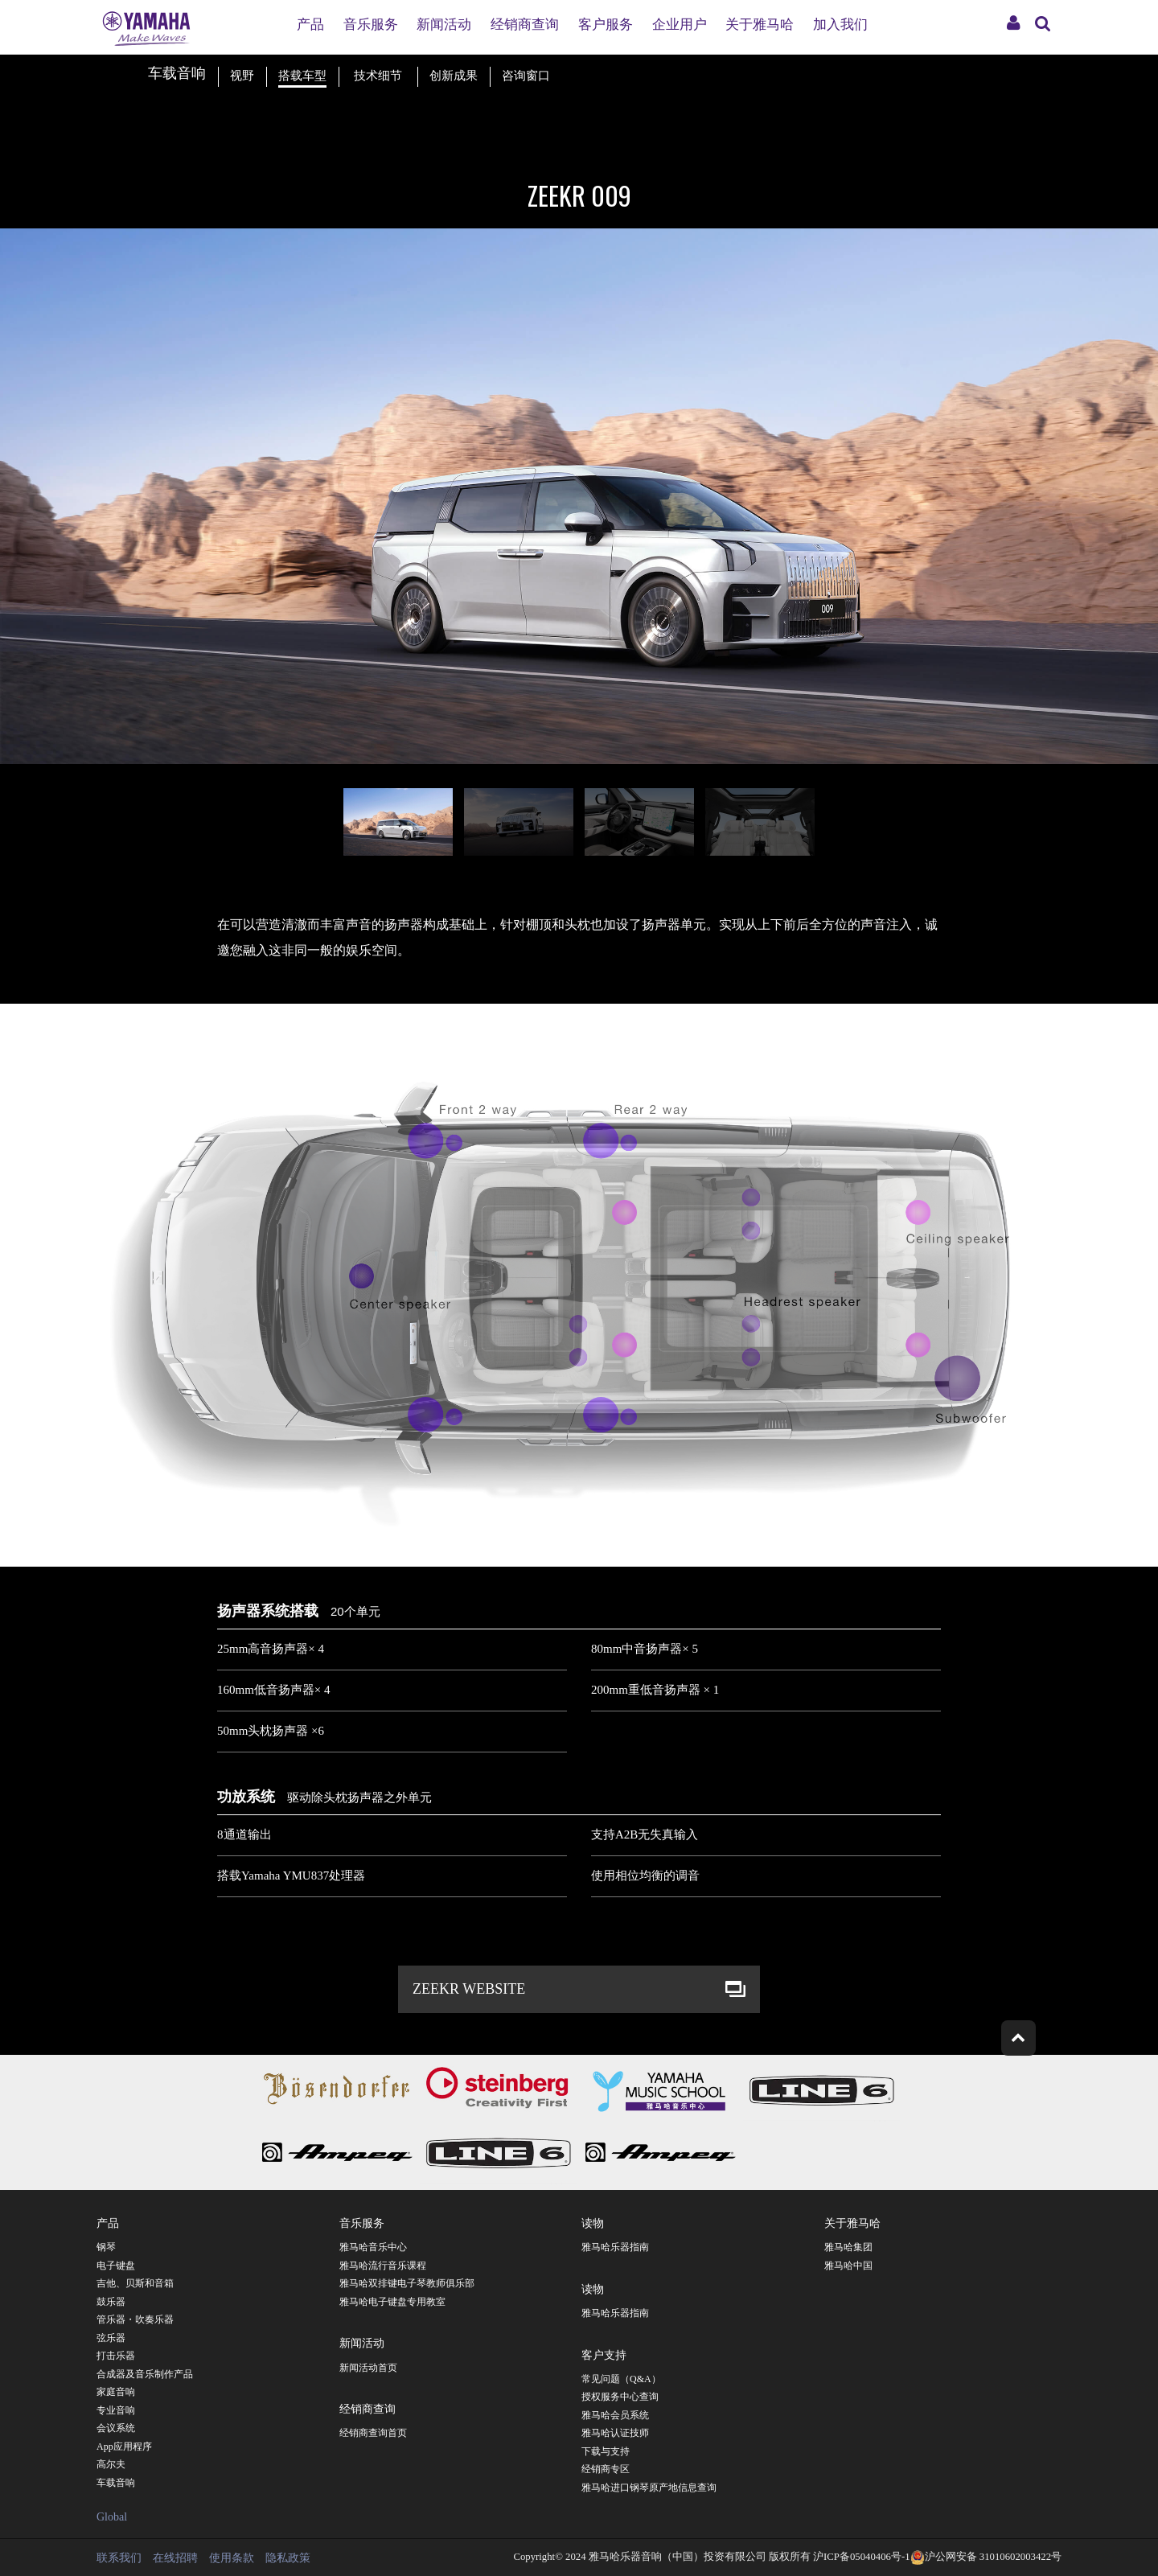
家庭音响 (115, 2391)
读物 (592, 2221)
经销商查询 (525, 24)
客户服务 (605, 24)
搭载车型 (302, 75)
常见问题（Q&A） (621, 2379)
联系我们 (119, 2558)
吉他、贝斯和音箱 (135, 2283)
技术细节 (378, 75)
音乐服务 (370, 24)
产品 (310, 24)
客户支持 (603, 2353)
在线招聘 (175, 2558)
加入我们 (840, 24)
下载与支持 (605, 2451)
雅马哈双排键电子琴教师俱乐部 (406, 2283)
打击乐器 (115, 2355)
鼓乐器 (110, 2301)
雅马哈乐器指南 (615, 2247)
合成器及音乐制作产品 (144, 2374)
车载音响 (115, 2482)
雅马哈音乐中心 (373, 2247)
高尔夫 (110, 2464)
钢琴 (106, 2247)
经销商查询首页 (373, 2432)
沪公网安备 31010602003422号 (986, 2556)
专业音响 (115, 2410)
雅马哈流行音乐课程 (382, 2265)
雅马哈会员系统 (615, 2415)
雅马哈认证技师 (615, 2432)
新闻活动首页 (368, 2367)
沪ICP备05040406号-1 (861, 2556)
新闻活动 (444, 24)
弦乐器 (110, 2338)
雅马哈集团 (848, 2247)
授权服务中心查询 (620, 2396)
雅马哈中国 (848, 2265)
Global (111, 2517)
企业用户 (679, 24)
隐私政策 (287, 2558)
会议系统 (115, 2428)
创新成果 (453, 75)
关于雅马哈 (759, 24)
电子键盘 (115, 2265)
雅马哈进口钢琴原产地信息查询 (649, 2487)
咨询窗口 (526, 75)
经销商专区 (605, 2469)
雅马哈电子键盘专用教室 (392, 2301)
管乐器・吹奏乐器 (135, 2319)
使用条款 (231, 2558)
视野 (242, 75)
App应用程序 (124, 2446)
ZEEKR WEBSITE (469, 1989)
